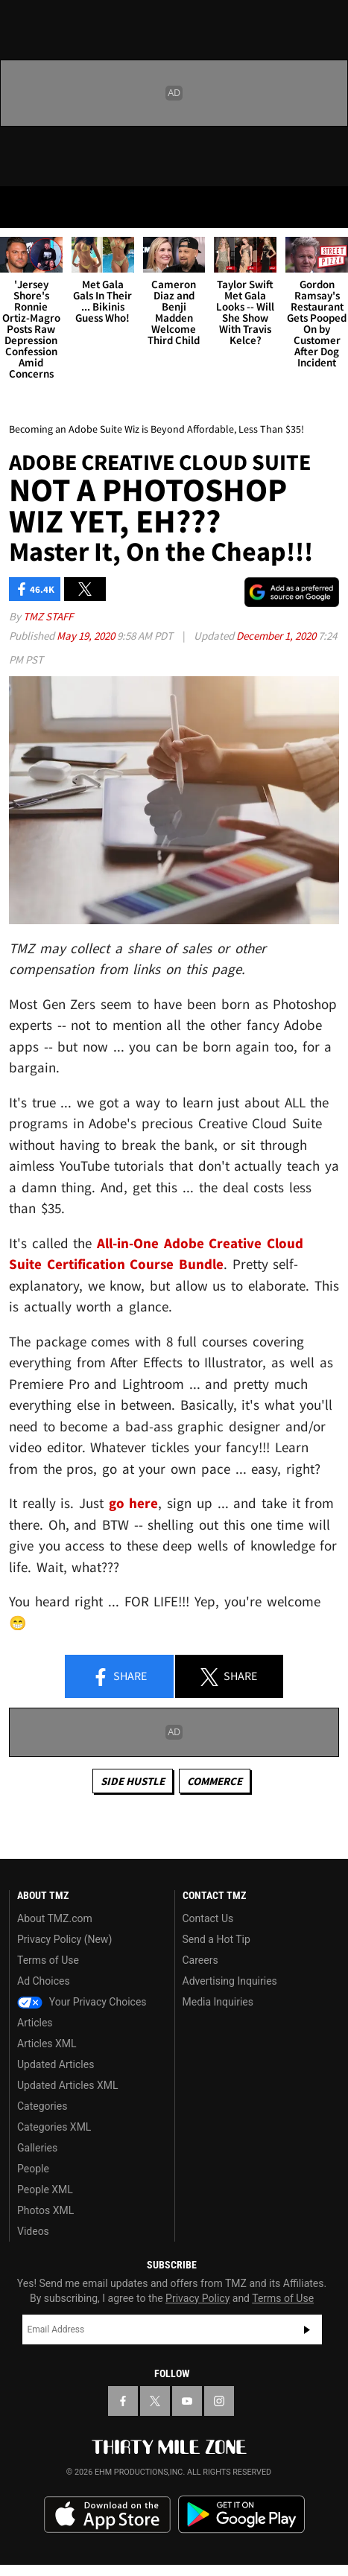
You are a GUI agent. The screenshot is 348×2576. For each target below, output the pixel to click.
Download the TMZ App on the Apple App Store (107, 2515)
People (33, 2169)
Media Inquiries (218, 2002)
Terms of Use (48, 1960)
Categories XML (54, 2127)
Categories (42, 2106)
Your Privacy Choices (82, 2002)
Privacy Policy (197, 2298)
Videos (33, 2231)
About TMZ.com (54, 1918)
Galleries (37, 2148)
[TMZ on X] (155, 2401)
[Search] (327, 207)
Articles (35, 2023)
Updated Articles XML (67, 2085)
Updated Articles (55, 2064)
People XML (45, 2189)
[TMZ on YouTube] (187, 2401)
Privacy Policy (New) (64, 1939)
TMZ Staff (48, 616)
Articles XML (47, 2043)
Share (119, 1677)
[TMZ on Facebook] (123, 2401)
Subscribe (307, 2329)
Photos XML (45, 2210)
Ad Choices (43, 1981)
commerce (214, 1781)
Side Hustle (133, 1781)
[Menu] (21, 207)
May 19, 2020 (87, 636)
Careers (200, 1960)
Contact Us (208, 1918)
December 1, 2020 (277, 636)
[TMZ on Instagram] (219, 2401)
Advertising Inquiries (230, 1981)
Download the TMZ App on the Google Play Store (241, 2515)
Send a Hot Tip (216, 1939)
